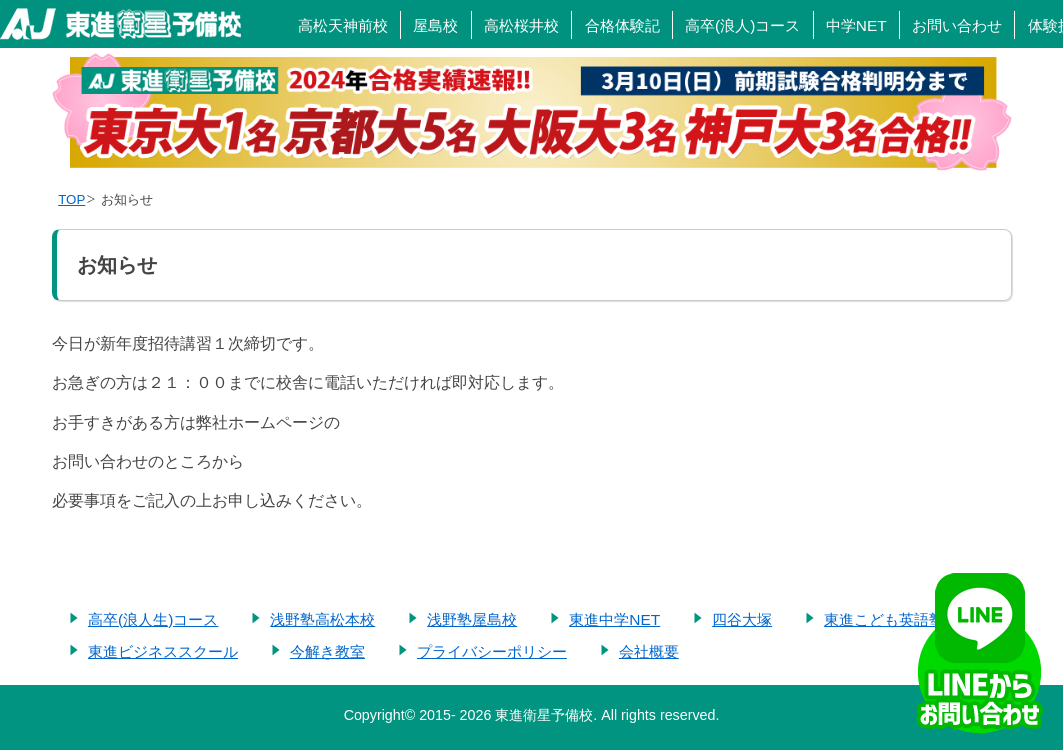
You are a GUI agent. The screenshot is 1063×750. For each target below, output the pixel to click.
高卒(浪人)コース (742, 25)
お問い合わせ (957, 25)
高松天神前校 (343, 25)
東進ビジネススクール (163, 651)
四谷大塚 (742, 619)
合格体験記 (622, 25)
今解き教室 (327, 651)
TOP (71, 199)
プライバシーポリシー (492, 651)
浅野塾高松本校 (322, 619)
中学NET (856, 25)
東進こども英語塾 (884, 619)
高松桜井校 (521, 25)
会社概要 (649, 651)
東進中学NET (614, 619)
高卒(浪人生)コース (153, 619)
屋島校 (435, 25)
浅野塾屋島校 (472, 619)
